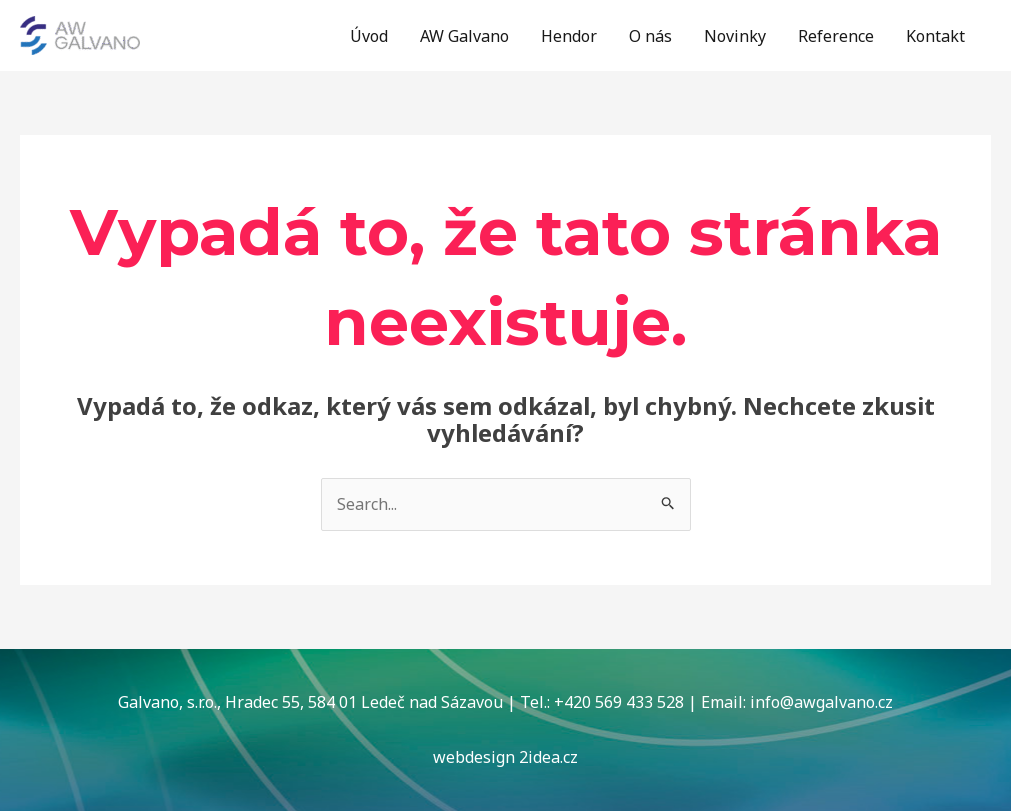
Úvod (369, 36)
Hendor (569, 36)
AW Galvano (464, 36)
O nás (650, 36)
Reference (836, 36)
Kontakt (935, 36)
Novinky (735, 36)
